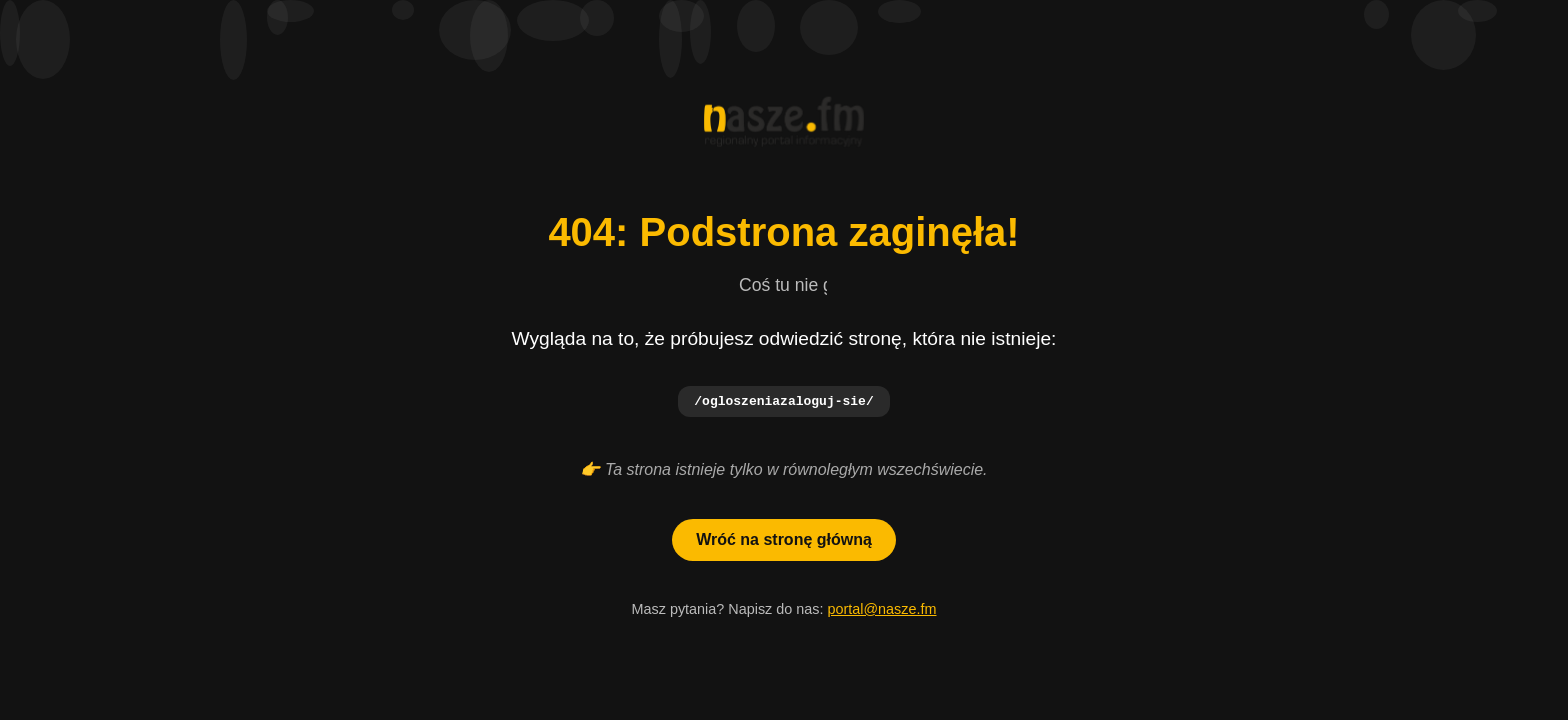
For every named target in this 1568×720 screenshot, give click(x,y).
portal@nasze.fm (881, 610)
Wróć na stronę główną (784, 540)
